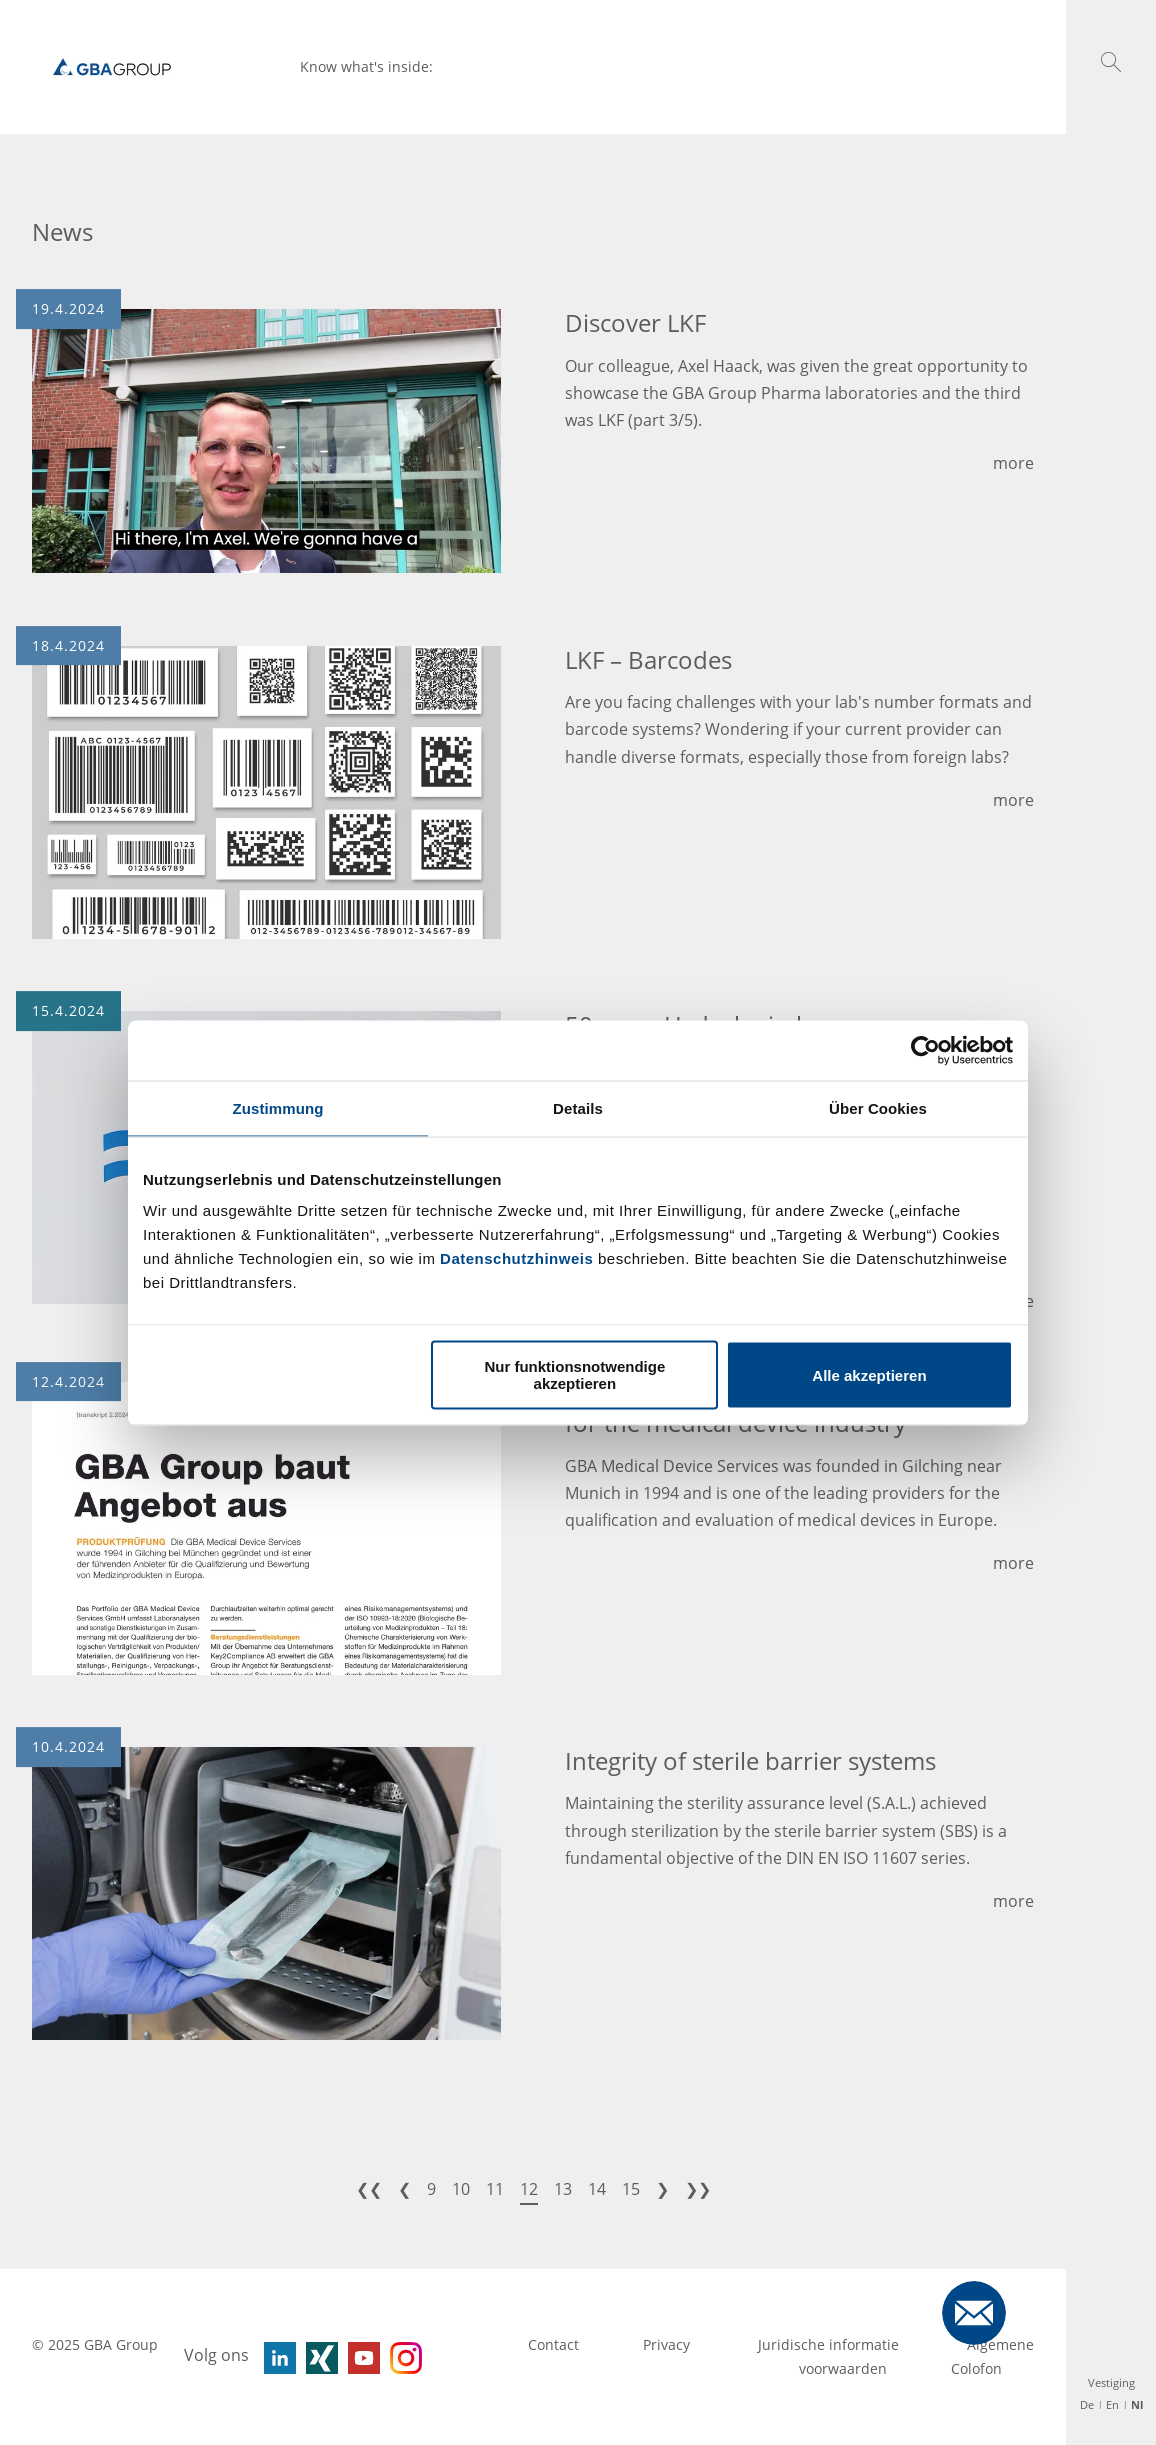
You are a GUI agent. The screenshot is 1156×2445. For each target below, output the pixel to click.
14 (597, 2189)
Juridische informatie (830, 2344)
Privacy (668, 2344)
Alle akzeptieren (869, 1374)
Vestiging (1111, 2382)
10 (461, 2189)
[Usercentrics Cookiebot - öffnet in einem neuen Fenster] (925, 1050)
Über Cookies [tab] (878, 1107)
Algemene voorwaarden (916, 2356)
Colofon (976, 2368)
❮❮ (369, 2189)
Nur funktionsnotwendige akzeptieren (574, 1375)
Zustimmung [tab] (278, 1107)
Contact (553, 2344)
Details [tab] (578, 1107)
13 (563, 2189)
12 (529, 2189)
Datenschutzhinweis (516, 1258)
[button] (1111, 62)
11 (495, 2189)
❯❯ (698, 2189)
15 (631, 2189)
